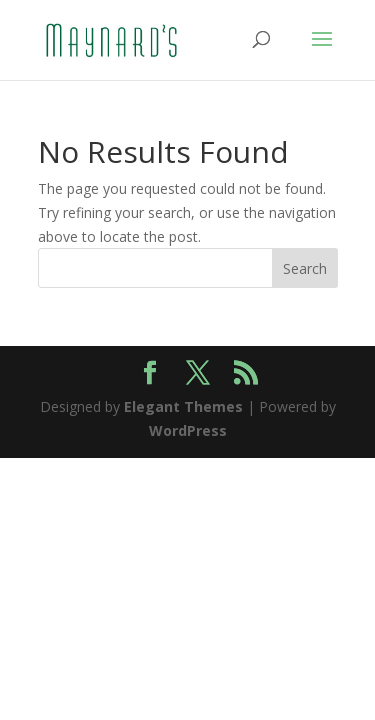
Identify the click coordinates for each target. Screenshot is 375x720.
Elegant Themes (183, 406)
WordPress (188, 430)
